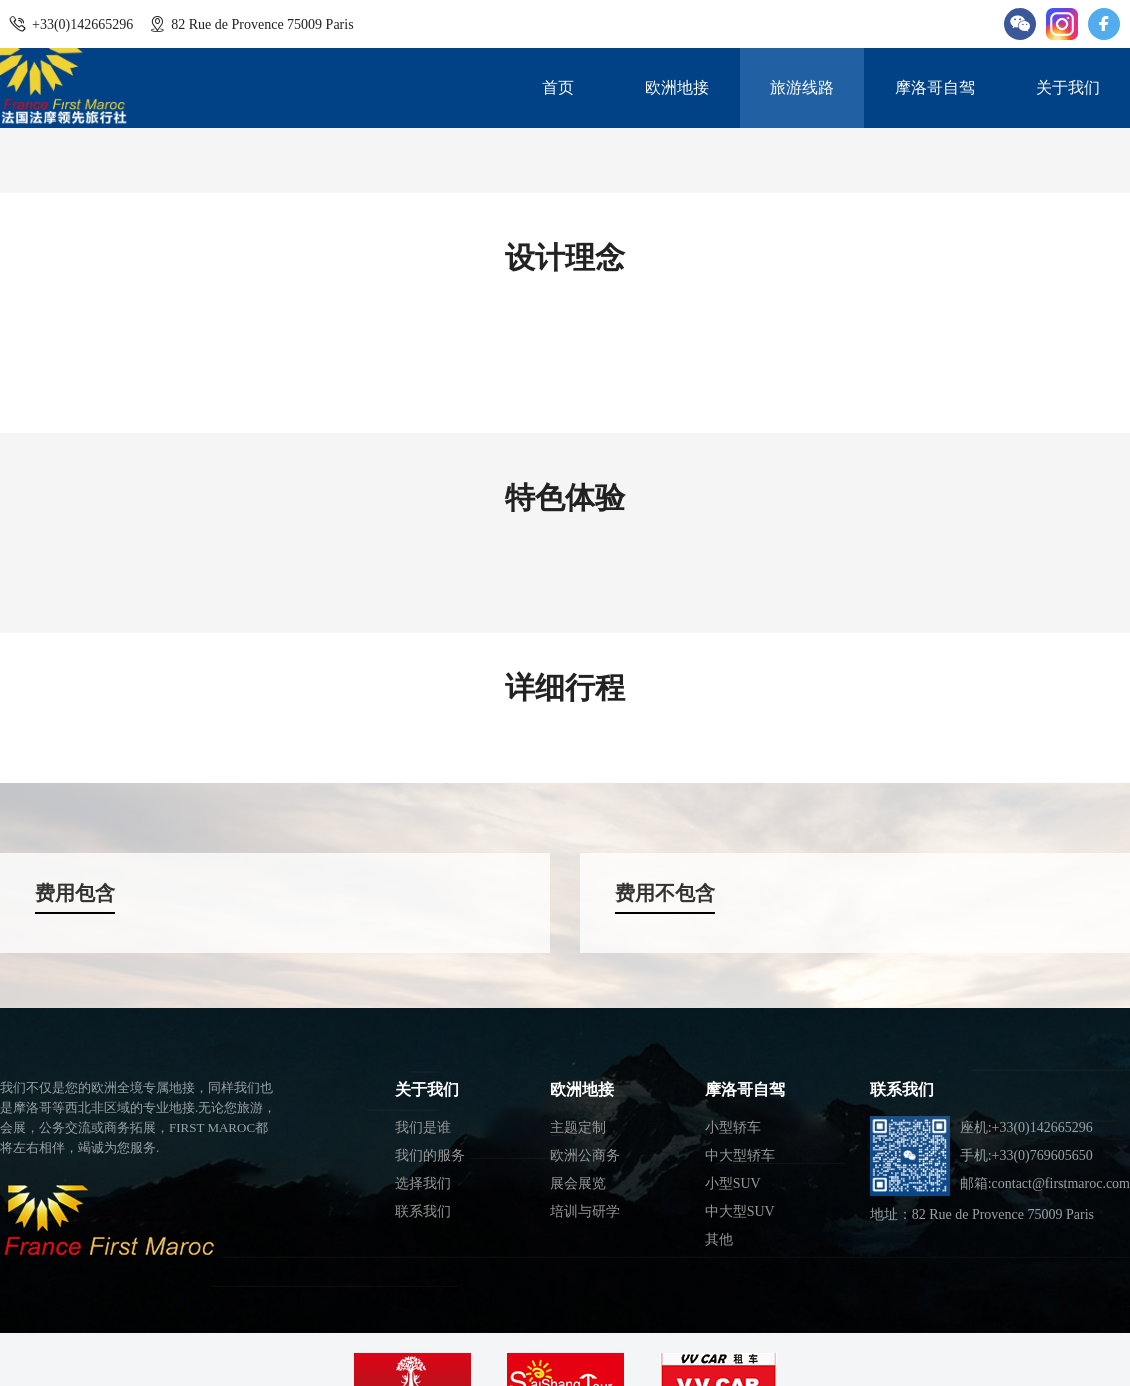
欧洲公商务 (585, 1155)
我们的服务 (430, 1155)
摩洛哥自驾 (935, 87)
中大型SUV (740, 1211)
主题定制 (578, 1127)
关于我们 (1068, 87)
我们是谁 (423, 1127)
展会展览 (578, 1183)
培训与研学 (585, 1211)
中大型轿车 (740, 1155)
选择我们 (423, 1183)
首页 (558, 87)
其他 (719, 1239)
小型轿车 (733, 1127)
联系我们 (423, 1211)
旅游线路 (802, 87)
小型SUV (733, 1183)
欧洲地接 (677, 87)
